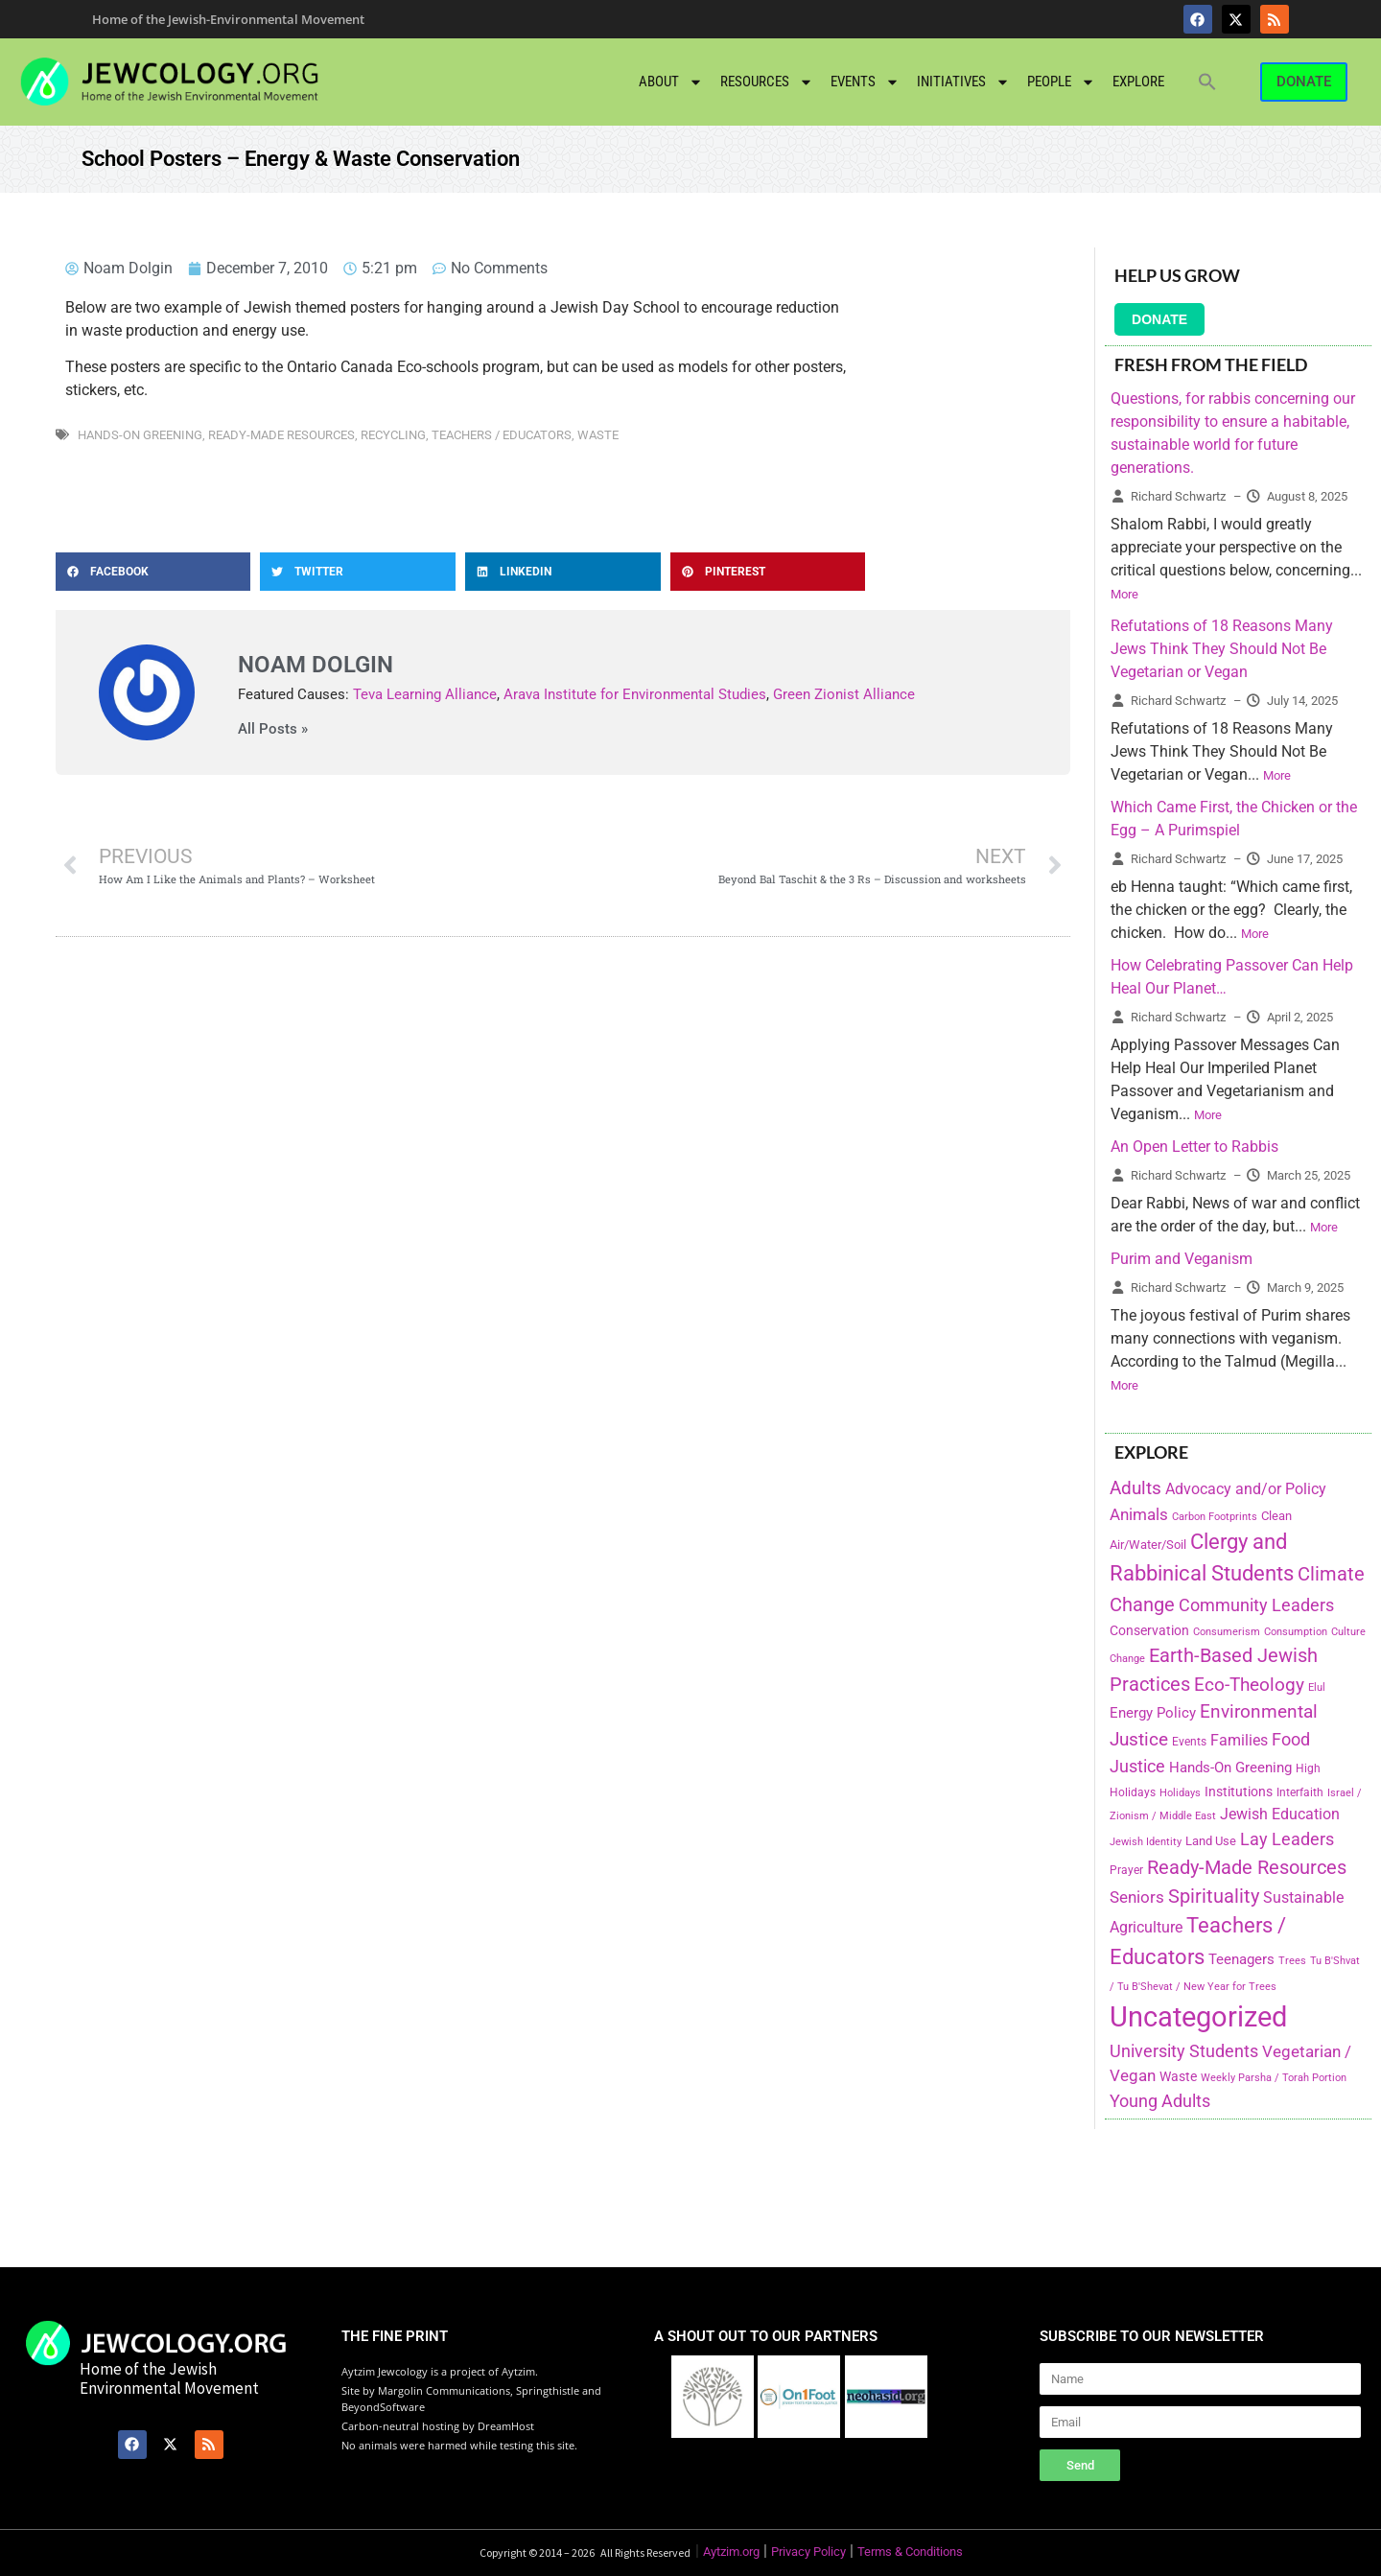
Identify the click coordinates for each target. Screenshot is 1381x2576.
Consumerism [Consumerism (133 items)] (1226, 1632)
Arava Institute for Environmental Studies (634, 694)
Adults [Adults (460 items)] (1135, 1488)
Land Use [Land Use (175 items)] (1210, 1841)
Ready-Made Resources (281, 435)
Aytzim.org (731, 2551)
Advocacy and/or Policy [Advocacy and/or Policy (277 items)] (1245, 1489)
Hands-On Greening (140, 435)
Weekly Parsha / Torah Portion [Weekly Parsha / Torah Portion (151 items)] (1273, 2077)
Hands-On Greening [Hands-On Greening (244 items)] (1230, 1767)
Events (865, 82)
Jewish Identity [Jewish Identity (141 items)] (1146, 1842)
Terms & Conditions (910, 2551)
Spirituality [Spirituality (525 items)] (1213, 1896)
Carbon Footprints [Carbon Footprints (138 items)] (1214, 1516)
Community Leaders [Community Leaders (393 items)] (1256, 1605)
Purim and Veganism (1181, 1259)
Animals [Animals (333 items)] (1139, 1514)
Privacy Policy (808, 2551)
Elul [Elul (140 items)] (1316, 1687)
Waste (598, 435)
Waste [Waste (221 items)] (1178, 2076)
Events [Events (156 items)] (1189, 1741)
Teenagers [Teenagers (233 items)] (1241, 1960)
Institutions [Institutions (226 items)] (1239, 1792)
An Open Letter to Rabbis (1194, 1146)
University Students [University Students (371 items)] (1184, 2051)
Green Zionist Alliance (844, 694)
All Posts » (273, 729)
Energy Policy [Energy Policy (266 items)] (1153, 1712)
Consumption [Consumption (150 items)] (1295, 1631)
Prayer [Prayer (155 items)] (1126, 1870)
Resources (766, 82)
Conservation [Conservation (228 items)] (1149, 1631)
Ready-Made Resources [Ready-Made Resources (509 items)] (1246, 1867)
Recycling (393, 435)
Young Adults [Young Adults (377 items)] (1160, 2101)
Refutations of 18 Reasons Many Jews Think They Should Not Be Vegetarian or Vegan (1222, 649)
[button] (1207, 81)
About (671, 82)
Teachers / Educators (502, 435)
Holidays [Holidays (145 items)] (1180, 1793)
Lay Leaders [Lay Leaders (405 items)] (1287, 1839)
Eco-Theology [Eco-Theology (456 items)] (1249, 1685)
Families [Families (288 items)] (1239, 1740)
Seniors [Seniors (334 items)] (1137, 1897)
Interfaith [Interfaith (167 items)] (1299, 1792)
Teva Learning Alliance (425, 694)
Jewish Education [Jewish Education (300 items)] (1280, 1814)
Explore (1138, 81)
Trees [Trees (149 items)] (1292, 1960)
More (1124, 594)
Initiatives (963, 82)
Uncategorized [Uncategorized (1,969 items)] (1198, 2017)
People (1061, 82)
